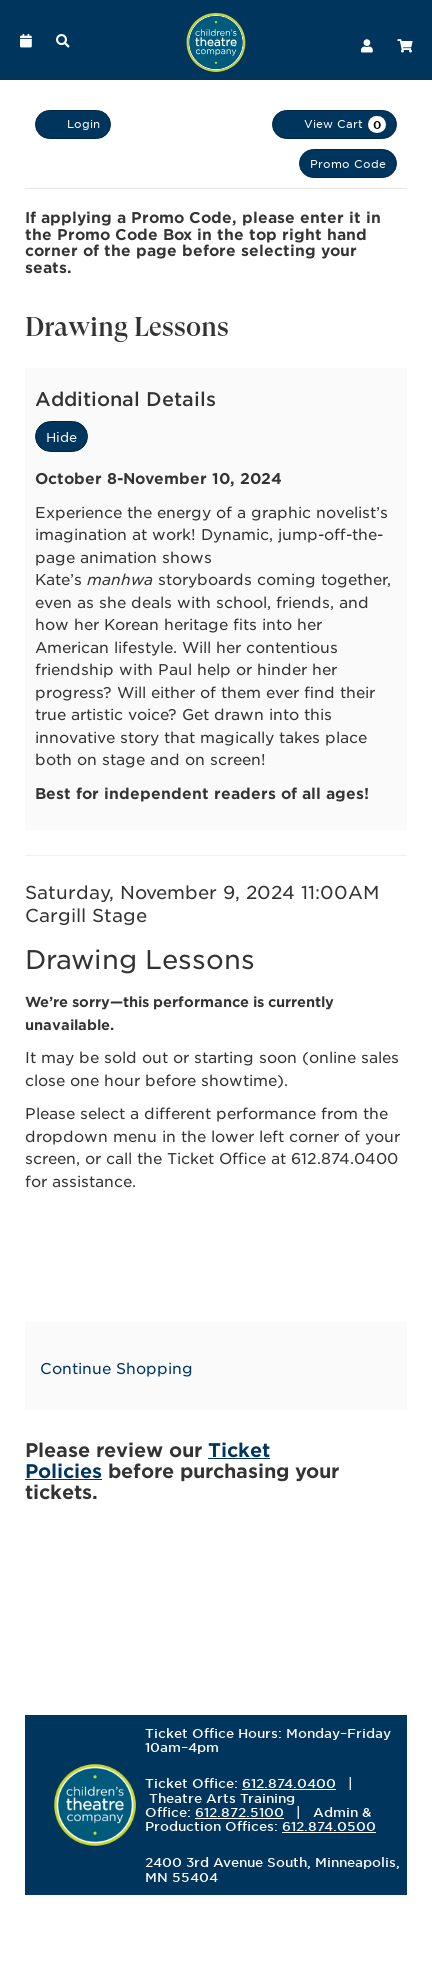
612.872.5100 (239, 1812)
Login (73, 124)
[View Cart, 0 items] (334, 124)
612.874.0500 (329, 1826)
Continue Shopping (116, 1367)
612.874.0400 (289, 1783)
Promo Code (348, 163)
